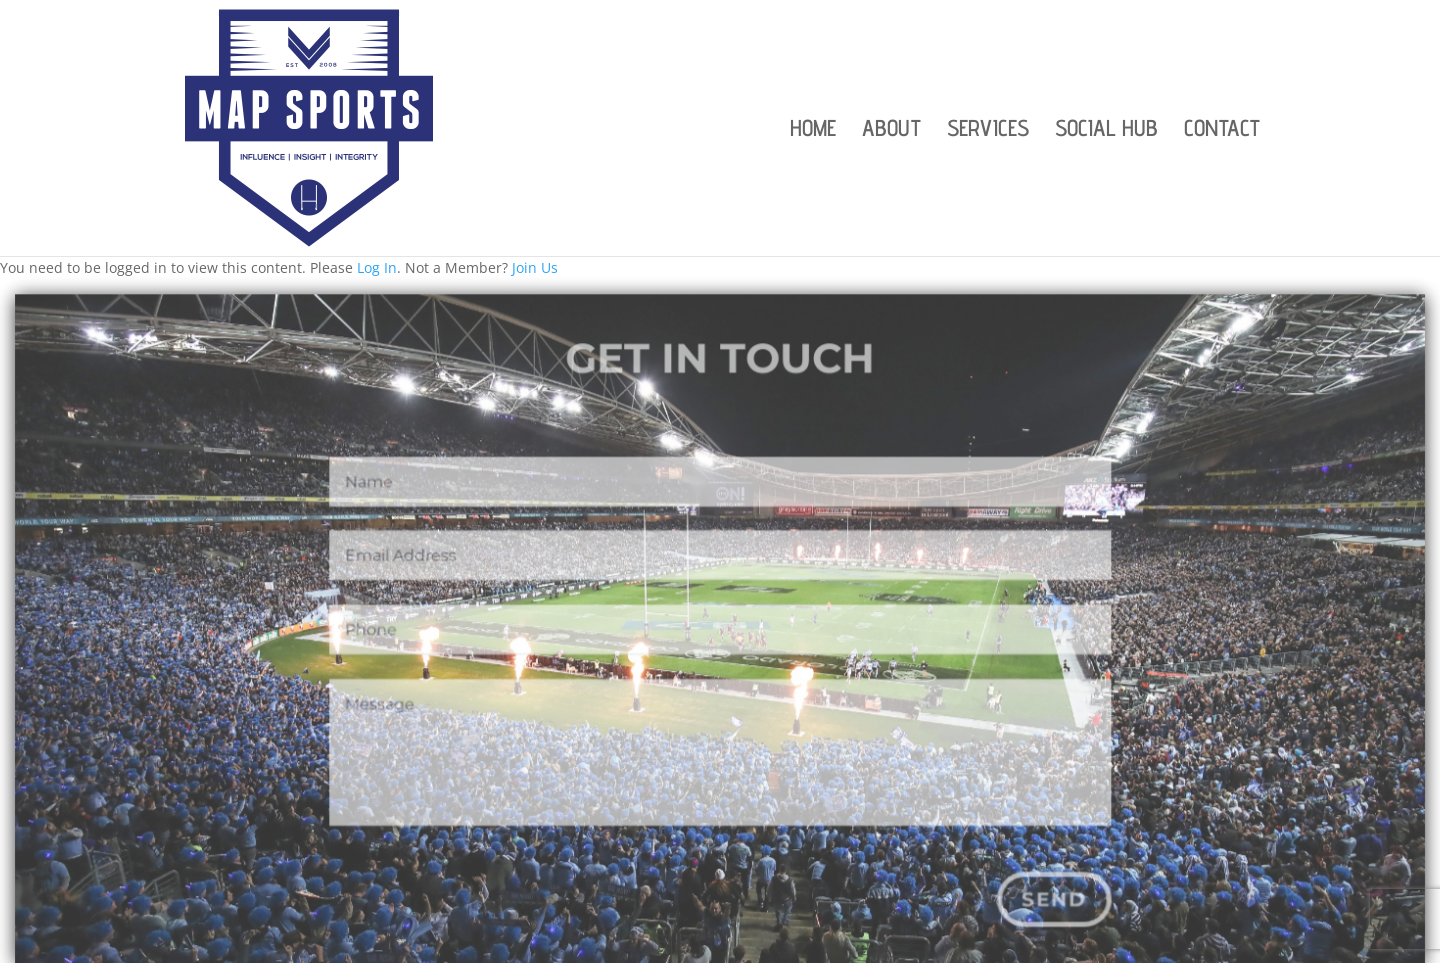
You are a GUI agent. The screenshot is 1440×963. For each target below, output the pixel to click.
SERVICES (988, 131)
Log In (377, 267)
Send (1045, 901)
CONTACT (1222, 131)
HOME (813, 131)
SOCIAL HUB (1106, 131)
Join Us (535, 267)
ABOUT (891, 131)
